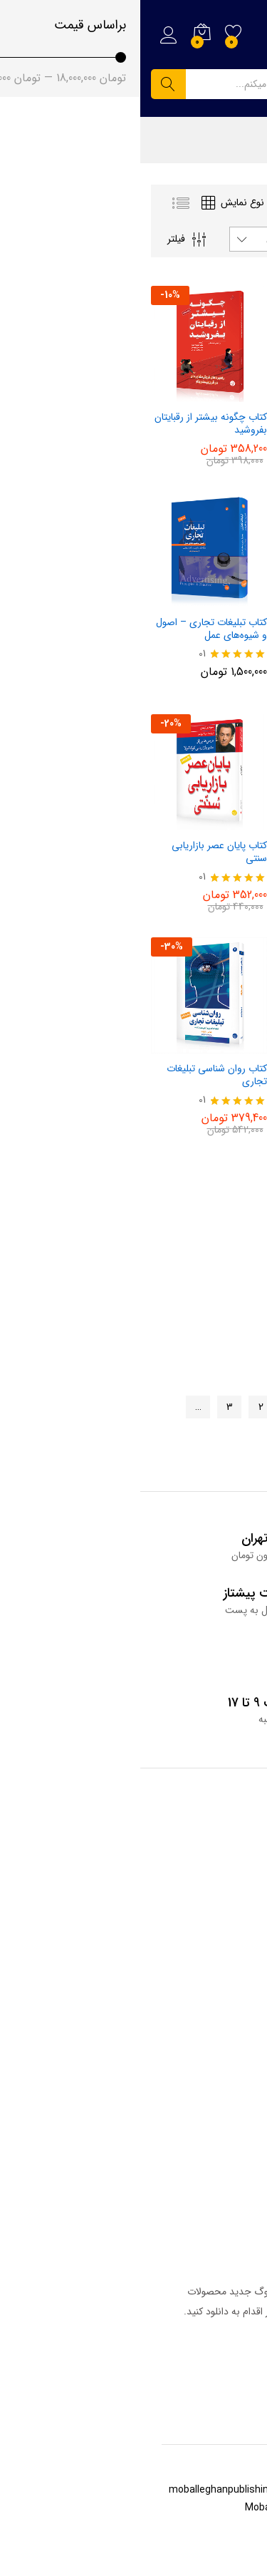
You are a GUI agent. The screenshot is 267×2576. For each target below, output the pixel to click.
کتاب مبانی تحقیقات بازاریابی (199, 1291)
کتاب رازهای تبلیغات (217, 1068)
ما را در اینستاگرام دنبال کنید (196, 2077)
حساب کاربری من (221, 2213)
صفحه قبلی (215, 1407)
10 (177, 1437)
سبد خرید (236, 2191)
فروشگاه (240, 1887)
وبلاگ (243, 1864)
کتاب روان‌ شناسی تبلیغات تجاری (76, 1075)
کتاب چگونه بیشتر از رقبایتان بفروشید (70, 423)
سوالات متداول (227, 1909)
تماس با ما (235, 2032)
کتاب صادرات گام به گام (209, 845)
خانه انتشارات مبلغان (215, 2169)
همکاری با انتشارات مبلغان (204, 2054)
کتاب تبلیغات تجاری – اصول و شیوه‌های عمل (71, 629)
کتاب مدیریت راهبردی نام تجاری (205, 629)
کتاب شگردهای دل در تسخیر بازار (199, 423)
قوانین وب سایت (222, 1931)
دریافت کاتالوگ (213, 2354)
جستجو (28, 84)
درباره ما (240, 2010)
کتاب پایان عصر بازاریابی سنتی (79, 852)
